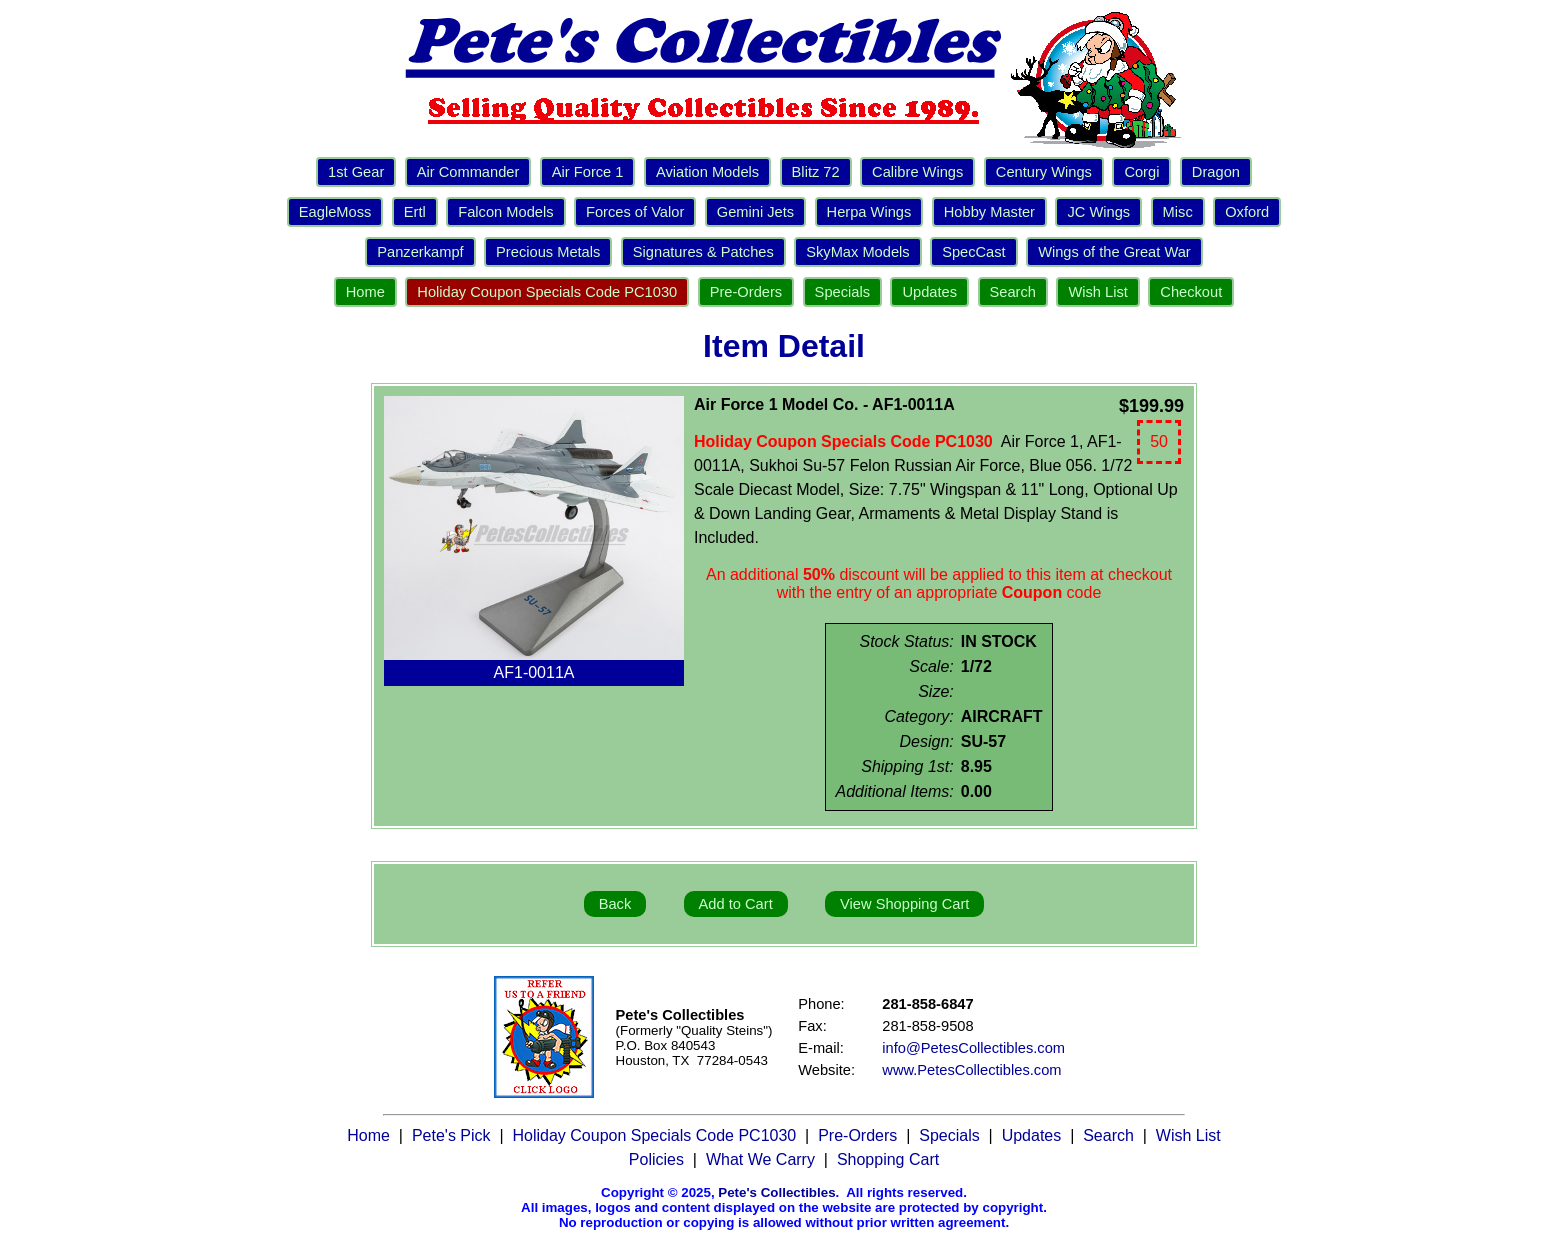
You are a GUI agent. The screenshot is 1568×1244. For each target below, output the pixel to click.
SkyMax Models (857, 252)
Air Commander (468, 172)
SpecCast (974, 252)
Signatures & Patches (703, 252)
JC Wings (1098, 212)
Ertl (415, 212)
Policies (656, 1159)
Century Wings (1044, 172)
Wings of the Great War (1114, 252)
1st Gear (356, 172)
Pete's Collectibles (776, 1192)
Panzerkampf (420, 252)
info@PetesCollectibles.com (973, 1048)
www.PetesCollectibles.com (971, 1070)
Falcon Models (505, 212)
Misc (1178, 212)
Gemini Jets (755, 212)
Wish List (1097, 292)
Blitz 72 (816, 172)
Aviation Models (707, 172)
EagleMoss (335, 212)
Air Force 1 (588, 172)
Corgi (1141, 172)
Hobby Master (989, 212)
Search (1013, 292)
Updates (929, 292)
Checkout (1191, 292)
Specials (842, 292)
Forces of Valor (635, 212)
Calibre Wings (917, 172)
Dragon (1216, 172)
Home (365, 292)
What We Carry (760, 1159)
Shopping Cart (888, 1159)
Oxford (1247, 212)
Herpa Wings (869, 212)
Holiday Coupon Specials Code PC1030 (547, 292)
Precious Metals (548, 252)
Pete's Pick (451, 1135)
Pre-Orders (746, 292)
